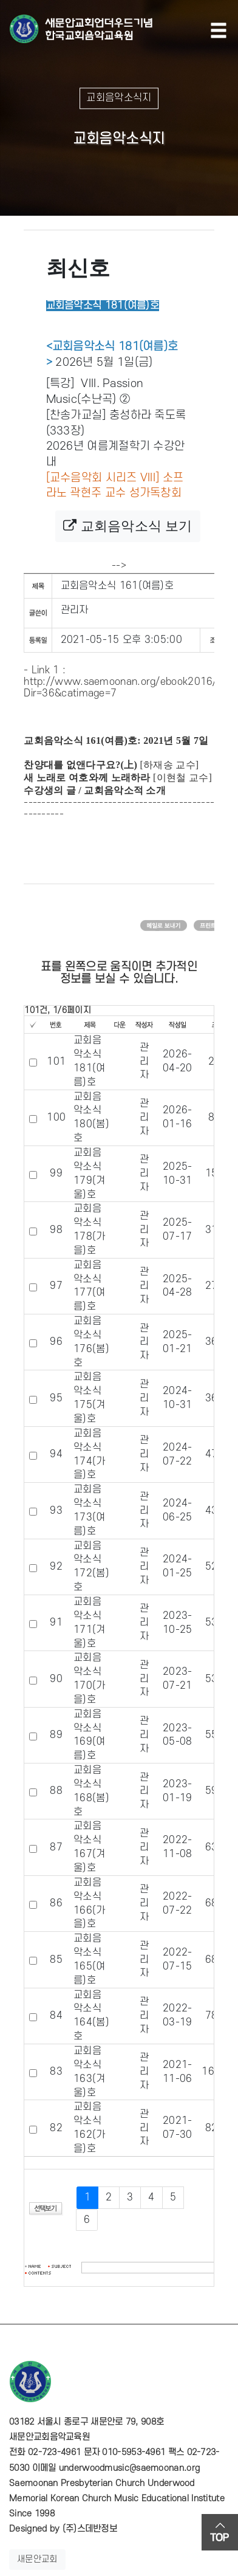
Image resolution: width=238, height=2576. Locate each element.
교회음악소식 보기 (127, 526)
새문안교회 (37, 2559)
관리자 (75, 610)
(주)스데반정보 (90, 2529)
